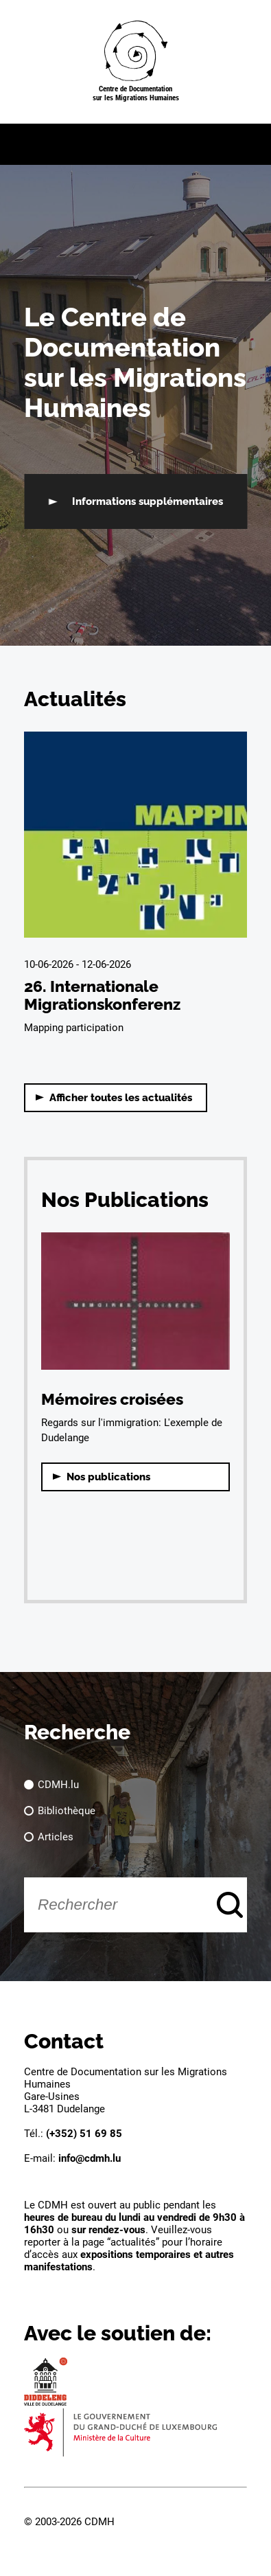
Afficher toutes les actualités (120, 1098)
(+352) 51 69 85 (84, 2133)
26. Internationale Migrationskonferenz (102, 995)
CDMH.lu (58, 1784)
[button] (135, 144)
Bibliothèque (66, 1811)
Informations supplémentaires (147, 501)
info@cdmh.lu (89, 2158)
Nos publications (108, 1477)
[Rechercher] (135, 1904)
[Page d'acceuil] (135, 62)
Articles (55, 1837)
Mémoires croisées (112, 1399)
